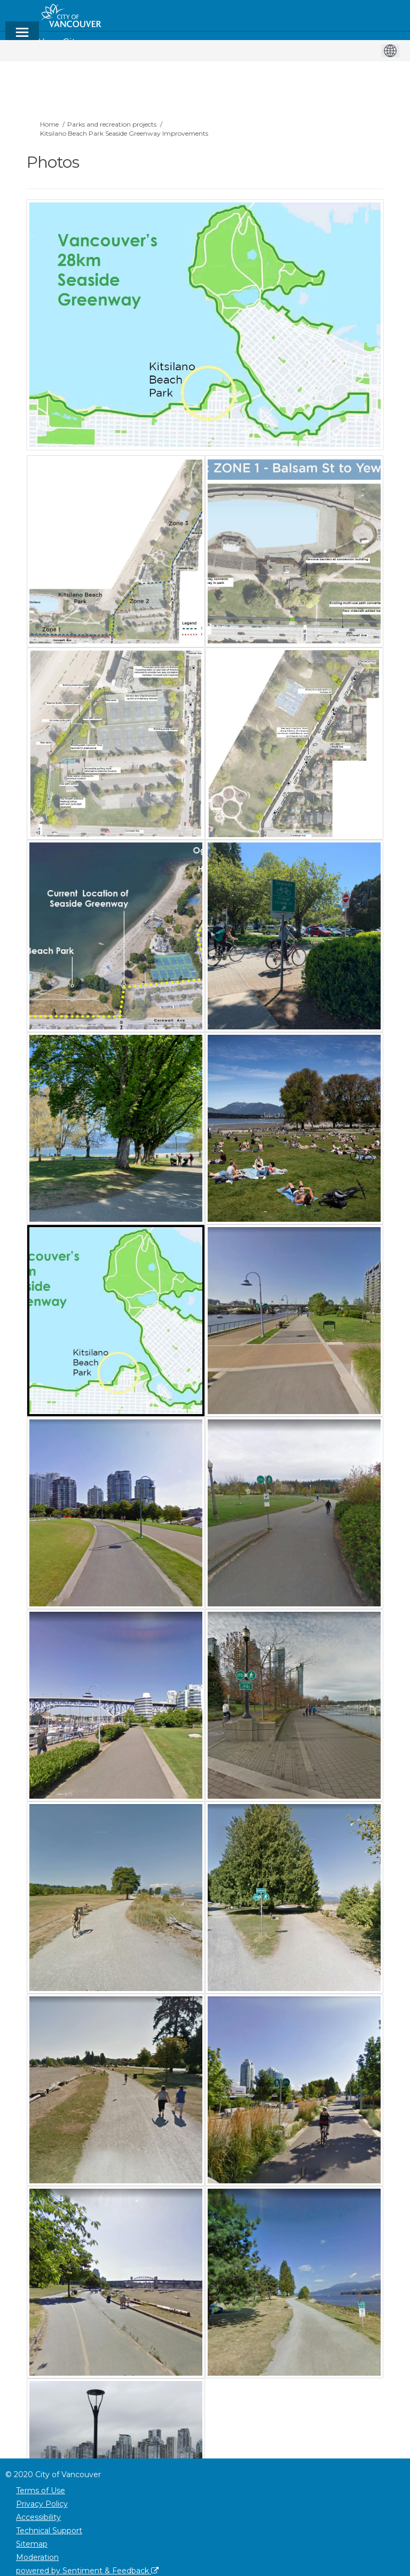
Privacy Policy (42, 2504)
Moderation (37, 2557)
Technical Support (49, 2530)
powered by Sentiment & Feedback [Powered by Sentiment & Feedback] (87, 2570)
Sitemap (32, 2544)
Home (49, 124)
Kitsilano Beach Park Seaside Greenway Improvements (124, 133)
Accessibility (38, 2517)
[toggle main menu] (22, 37)
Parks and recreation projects (111, 124)
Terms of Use (40, 2490)
